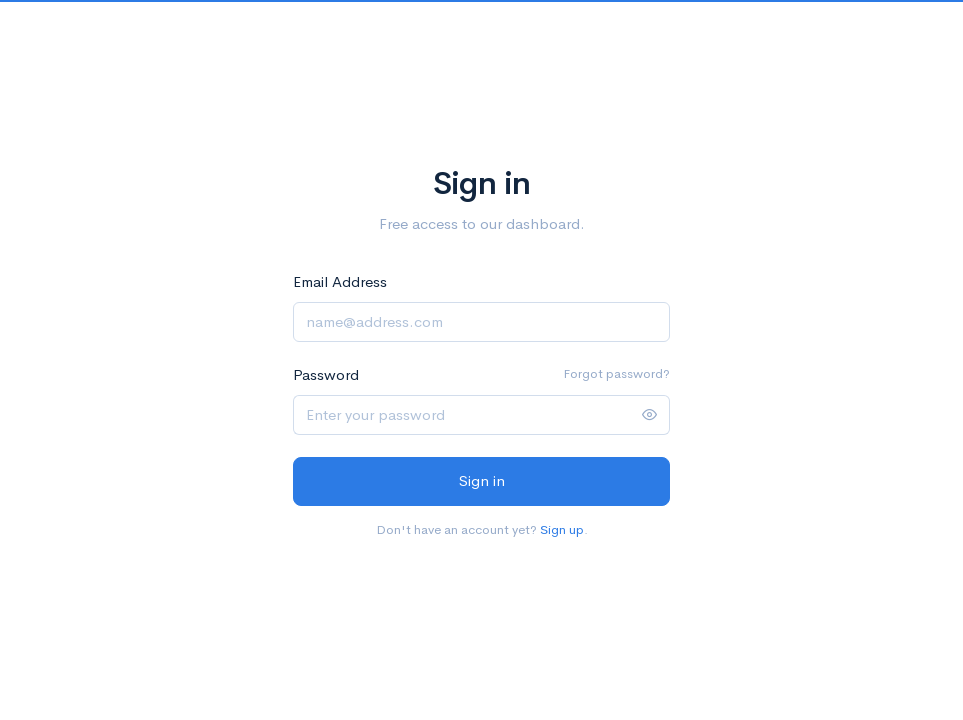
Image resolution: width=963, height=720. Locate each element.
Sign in (482, 480)
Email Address (340, 281)
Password (326, 374)
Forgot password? (616, 373)
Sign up (562, 529)
